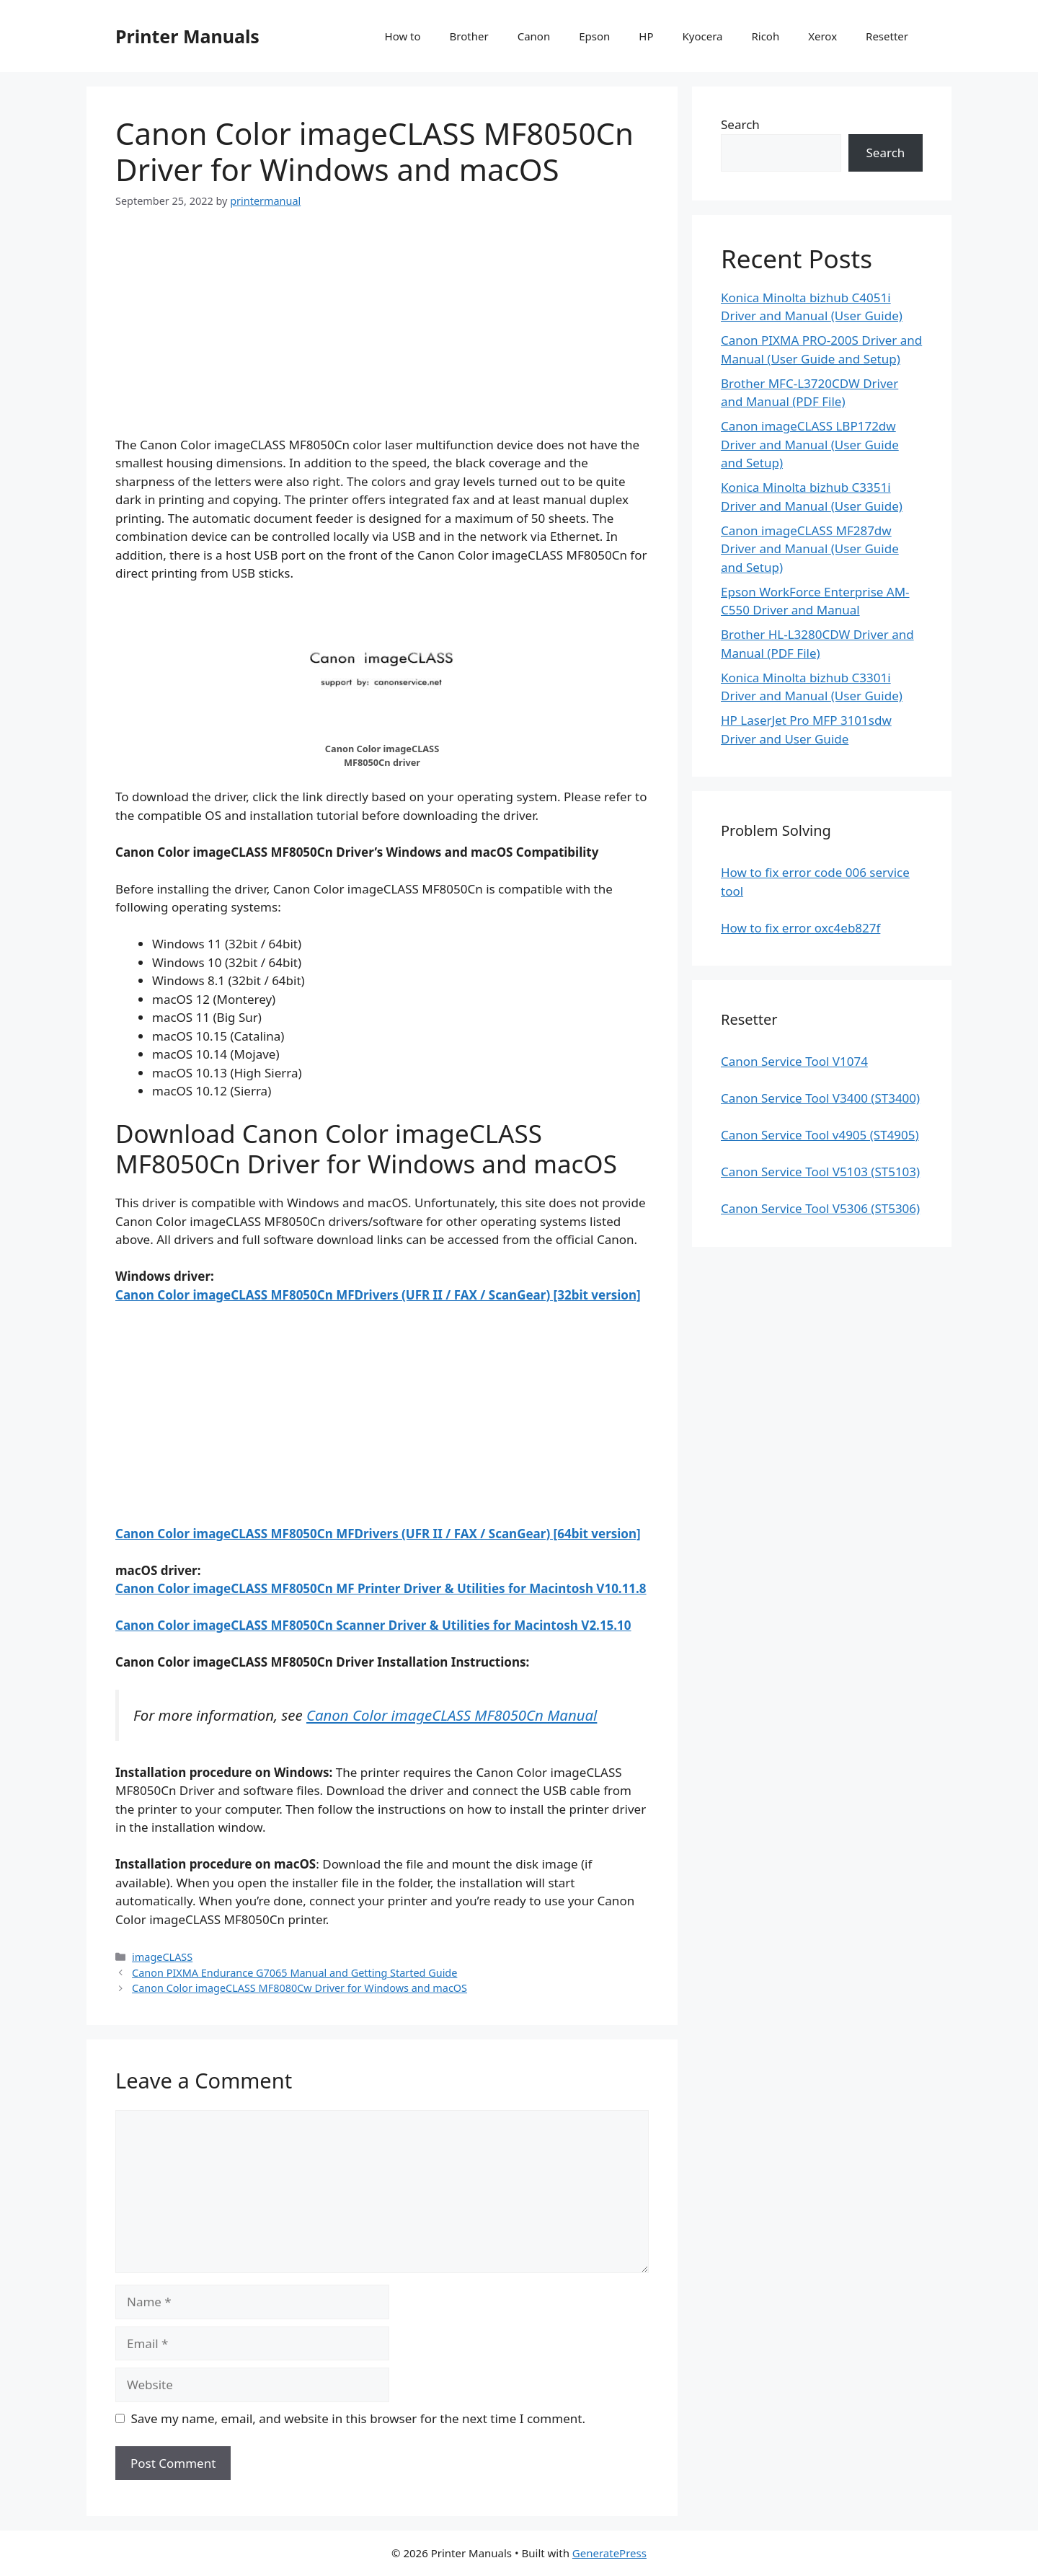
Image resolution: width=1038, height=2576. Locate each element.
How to (403, 36)
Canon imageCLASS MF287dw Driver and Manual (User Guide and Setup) (810, 548)
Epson (594, 36)
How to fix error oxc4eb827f (800, 927)
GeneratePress (609, 2553)
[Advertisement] (382, 335)
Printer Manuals (187, 36)
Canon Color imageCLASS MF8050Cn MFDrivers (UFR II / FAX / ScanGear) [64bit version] (378, 1533)
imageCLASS (162, 1957)
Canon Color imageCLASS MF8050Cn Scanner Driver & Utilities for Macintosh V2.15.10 (373, 1625)
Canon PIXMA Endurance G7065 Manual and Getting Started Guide (294, 1973)
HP (646, 36)
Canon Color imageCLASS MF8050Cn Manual (451, 1715)
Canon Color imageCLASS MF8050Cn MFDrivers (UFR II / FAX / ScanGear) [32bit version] (378, 1295)
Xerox (822, 36)
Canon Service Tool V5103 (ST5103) (820, 1171)
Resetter (887, 36)
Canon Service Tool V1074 (794, 1061)
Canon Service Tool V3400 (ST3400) (820, 1098)
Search (740, 124)
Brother (469, 36)
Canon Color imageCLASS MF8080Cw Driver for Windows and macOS (299, 1988)
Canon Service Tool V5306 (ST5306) (820, 1208)
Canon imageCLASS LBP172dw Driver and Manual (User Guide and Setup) (810, 444)
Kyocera (702, 36)
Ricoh (765, 36)
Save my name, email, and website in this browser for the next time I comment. (358, 2418)
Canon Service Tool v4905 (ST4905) (820, 1134)
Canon (534, 36)
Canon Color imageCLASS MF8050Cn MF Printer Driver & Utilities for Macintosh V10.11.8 (381, 1588)
